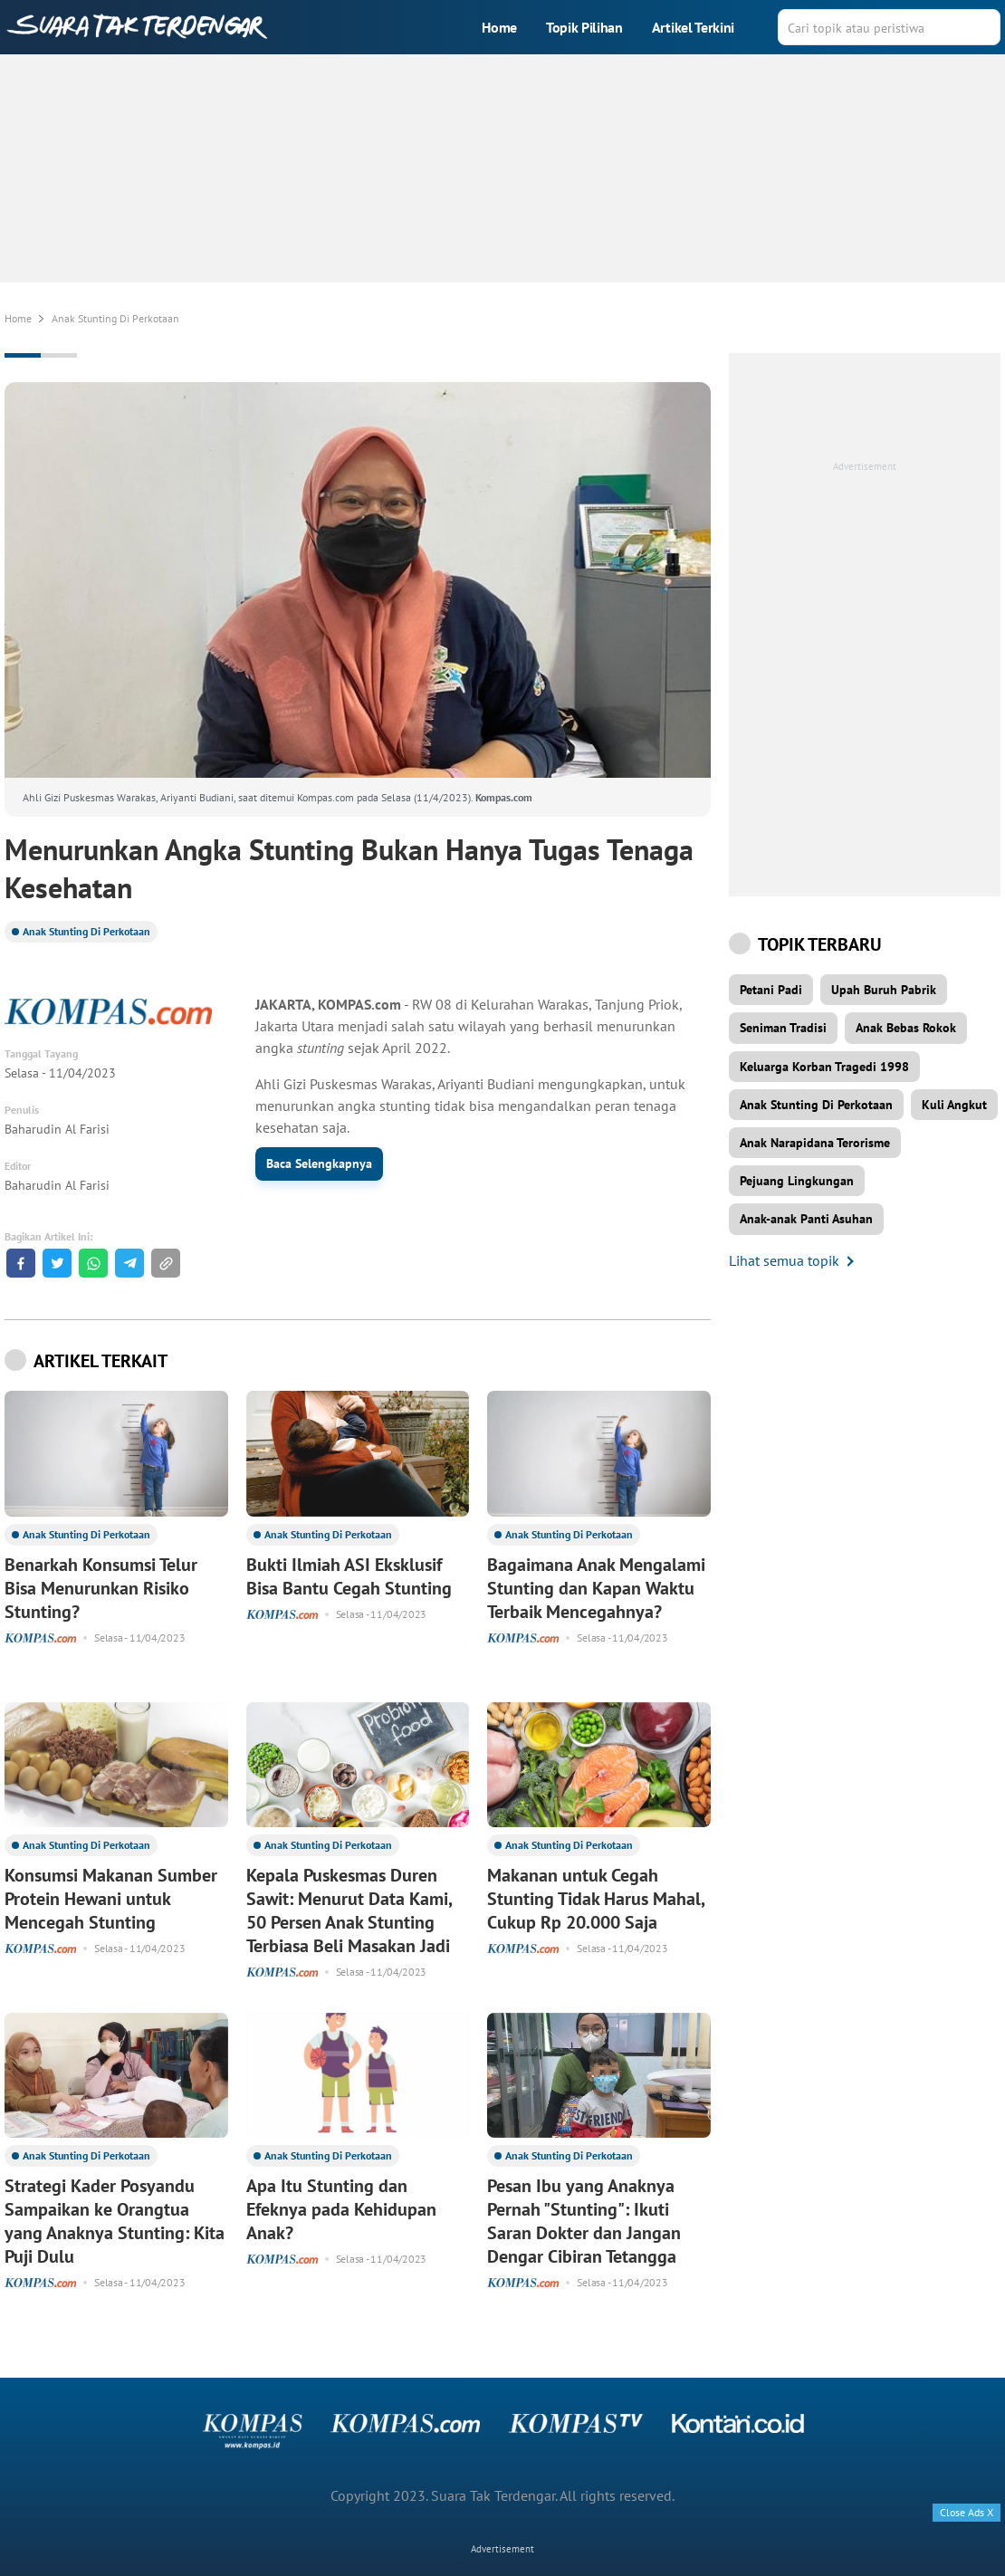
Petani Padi (771, 990)
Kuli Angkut (954, 1104)
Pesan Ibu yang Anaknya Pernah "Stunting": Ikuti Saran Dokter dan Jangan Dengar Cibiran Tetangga (584, 2221)
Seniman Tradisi (783, 1028)
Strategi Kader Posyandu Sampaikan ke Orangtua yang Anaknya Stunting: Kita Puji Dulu (115, 2221)
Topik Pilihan (584, 27)
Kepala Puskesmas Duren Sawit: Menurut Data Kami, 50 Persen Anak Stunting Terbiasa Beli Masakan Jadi (349, 1910)
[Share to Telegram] (129, 1263)
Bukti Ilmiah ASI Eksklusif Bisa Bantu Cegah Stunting (349, 1576)
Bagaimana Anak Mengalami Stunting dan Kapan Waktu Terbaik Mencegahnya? (596, 1588)
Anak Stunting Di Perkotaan (86, 931)
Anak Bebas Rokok (906, 1028)
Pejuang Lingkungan (797, 1181)
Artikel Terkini (693, 27)
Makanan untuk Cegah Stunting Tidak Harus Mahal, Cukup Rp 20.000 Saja (595, 1898)
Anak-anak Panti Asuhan (806, 1219)
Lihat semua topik (784, 1260)
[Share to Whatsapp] (93, 1263)
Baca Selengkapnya (319, 1163)
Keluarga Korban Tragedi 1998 (824, 1066)
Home (499, 27)
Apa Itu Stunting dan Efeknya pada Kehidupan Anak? (341, 2209)
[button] (165, 1263)
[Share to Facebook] (20, 1263)
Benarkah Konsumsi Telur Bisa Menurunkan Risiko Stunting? (101, 1588)
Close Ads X (966, 2512)
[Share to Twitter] (57, 1263)
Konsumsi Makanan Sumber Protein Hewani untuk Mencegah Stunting (111, 1898)
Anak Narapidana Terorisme (815, 1143)
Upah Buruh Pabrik (883, 990)
